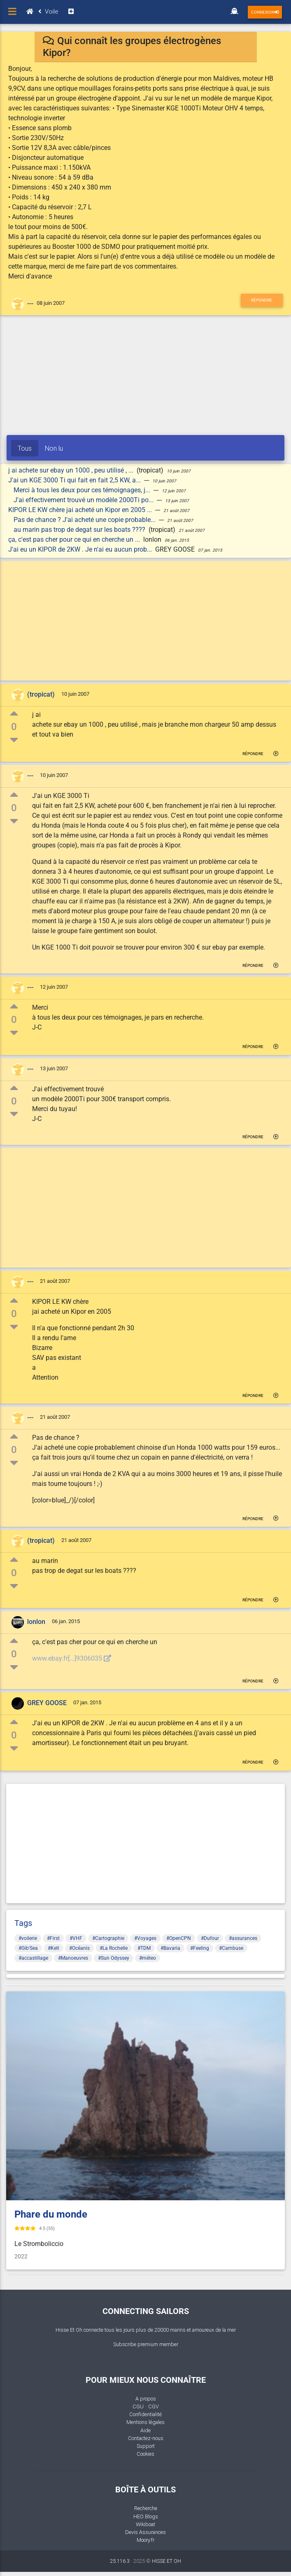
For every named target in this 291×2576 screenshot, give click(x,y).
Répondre (261, 300)
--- (30, 304)
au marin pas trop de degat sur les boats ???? (80, 529)
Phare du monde (50, 2214)
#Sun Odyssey (113, 1958)
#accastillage (33, 1958)
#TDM (144, 1948)
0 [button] (14, 726)
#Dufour (210, 1938)
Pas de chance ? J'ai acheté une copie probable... (85, 520)
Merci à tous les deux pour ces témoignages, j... (83, 490)
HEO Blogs (145, 2516)
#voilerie (28, 1938)
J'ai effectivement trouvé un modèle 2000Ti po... (84, 500)
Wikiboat (145, 2524)
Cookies (145, 2453)
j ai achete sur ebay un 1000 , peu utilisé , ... (71, 470)
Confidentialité (145, 2414)
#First (53, 1938)
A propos (145, 2398)
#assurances (243, 1938)
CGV (153, 2406)
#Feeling (199, 1948)
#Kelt (53, 1948)
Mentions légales (145, 2422)
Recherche (145, 2508)
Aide (145, 2430)
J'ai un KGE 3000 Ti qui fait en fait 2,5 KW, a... (75, 480)
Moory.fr (145, 2539)
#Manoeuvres (73, 1958)
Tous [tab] (25, 448)
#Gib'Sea (28, 1948)
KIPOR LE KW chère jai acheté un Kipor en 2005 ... (81, 510)
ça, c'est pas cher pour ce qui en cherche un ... (75, 539)
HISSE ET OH (166, 2560)
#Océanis (79, 1948)
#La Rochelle (114, 1948)
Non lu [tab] (54, 448)
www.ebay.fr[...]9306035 (71, 1658)
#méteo (147, 1958)
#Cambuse (231, 1948)
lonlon (36, 1622)
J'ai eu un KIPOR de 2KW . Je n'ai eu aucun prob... (81, 549)
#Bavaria (170, 1948)
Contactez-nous (145, 2438)
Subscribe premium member (145, 2344)
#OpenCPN (178, 1938)
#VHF (76, 1938)
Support (146, 2446)
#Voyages (145, 1938)
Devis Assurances (145, 2532)
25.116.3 (120, 2560)
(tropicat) (41, 694)
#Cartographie (108, 1938)
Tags (23, 1923)
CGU (138, 2406)
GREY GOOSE (47, 1703)
